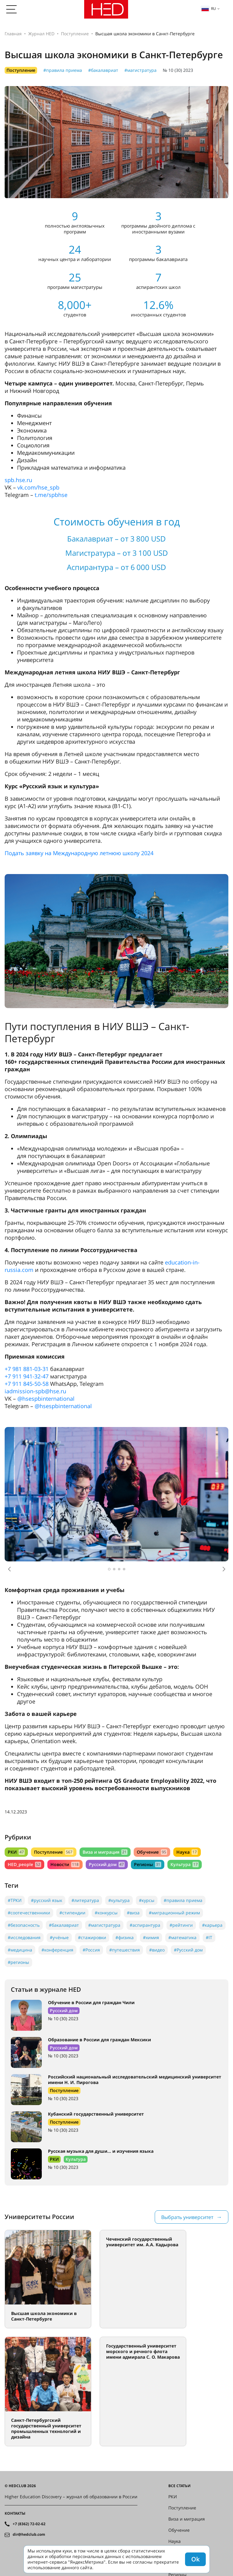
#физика (124, 1937)
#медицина (20, 1950)
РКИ (16, 1852)
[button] (9, 1569)
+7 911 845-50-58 (27, 1383)
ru (208, 8)
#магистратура (140, 70)
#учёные (59, 1937)
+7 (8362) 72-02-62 (29, 2524)
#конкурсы (106, 1913)
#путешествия (124, 1950)
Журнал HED (41, 34)
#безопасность (24, 1925)
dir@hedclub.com (29, 2534)
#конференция (57, 1950)
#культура (119, 1900)
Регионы (147, 1864)
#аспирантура (145, 1925)
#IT (209, 1937)
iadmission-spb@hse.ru (35, 1391)
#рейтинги (181, 1925)
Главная (13, 34)
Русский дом (107, 1864)
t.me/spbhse (51, 494)
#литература (85, 1900)
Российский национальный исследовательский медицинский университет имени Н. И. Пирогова (134, 2079)
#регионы (18, 1962)
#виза (133, 1913)
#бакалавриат (103, 70)
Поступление (75, 34)
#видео (157, 1950)
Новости (64, 1864)
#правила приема (62, 70)
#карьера (212, 1925)
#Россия (91, 1950)
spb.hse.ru (18, 480)
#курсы (146, 1900)
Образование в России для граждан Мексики (99, 2040)
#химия (151, 1937)
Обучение (152, 1852)
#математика (182, 1937)
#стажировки (92, 1937)
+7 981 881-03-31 (27, 1369)
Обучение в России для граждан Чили (91, 2002)
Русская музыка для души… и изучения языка (100, 2151)
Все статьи (179, 2485)
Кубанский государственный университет (96, 2114)
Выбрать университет (187, 2217)
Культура (184, 1864)
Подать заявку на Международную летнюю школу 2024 (79, 853)
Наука (187, 1852)
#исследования (24, 1937)
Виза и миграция (105, 1852)
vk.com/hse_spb (38, 487)
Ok (195, 2559)
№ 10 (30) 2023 (178, 70)
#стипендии (72, 1913)
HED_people (24, 1864)
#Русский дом (188, 1950)
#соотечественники (29, 1913)
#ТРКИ (15, 1900)
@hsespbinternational (46, 1398)
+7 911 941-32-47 (27, 1376)
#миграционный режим (174, 1913)
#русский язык (46, 1900)
